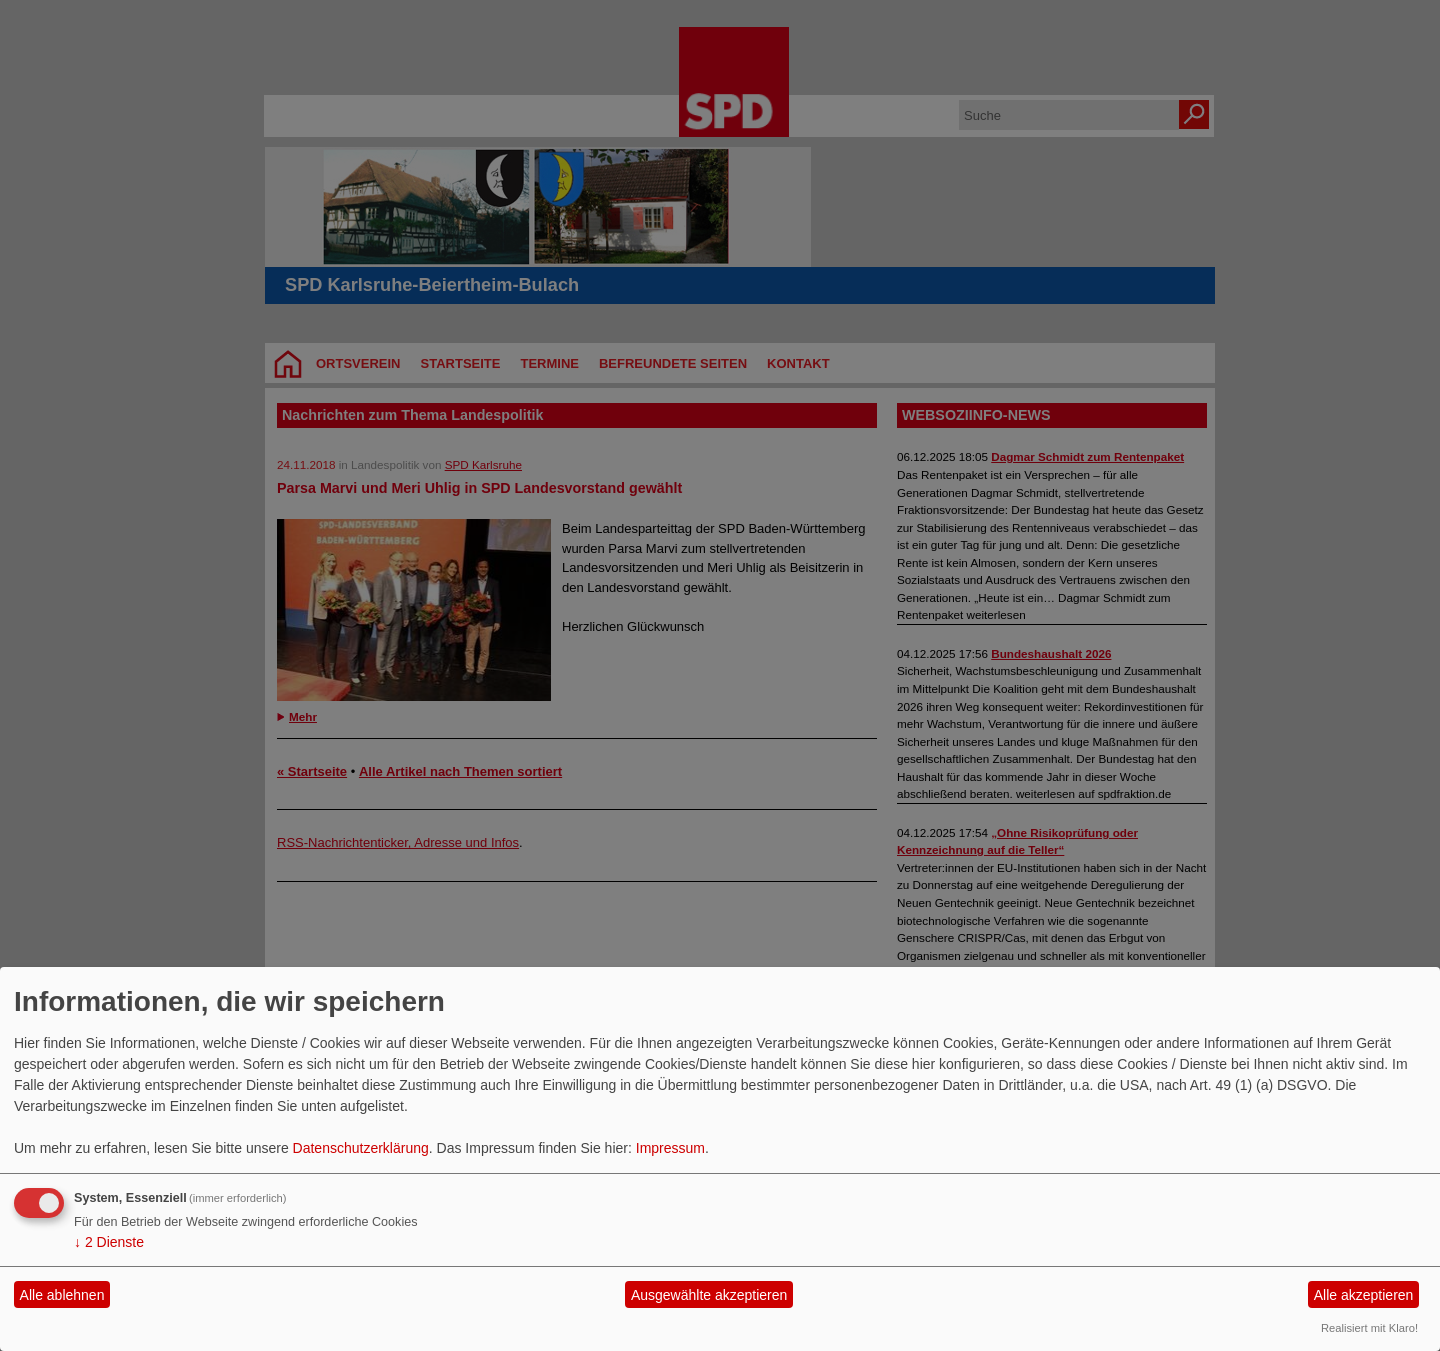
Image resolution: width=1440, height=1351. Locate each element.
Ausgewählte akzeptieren (709, 1295)
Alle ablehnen (62, 1295)
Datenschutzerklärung (361, 1148)
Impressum (670, 1148)
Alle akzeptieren (1364, 1295)
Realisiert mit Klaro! (1369, 1328)
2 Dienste (109, 1242)
